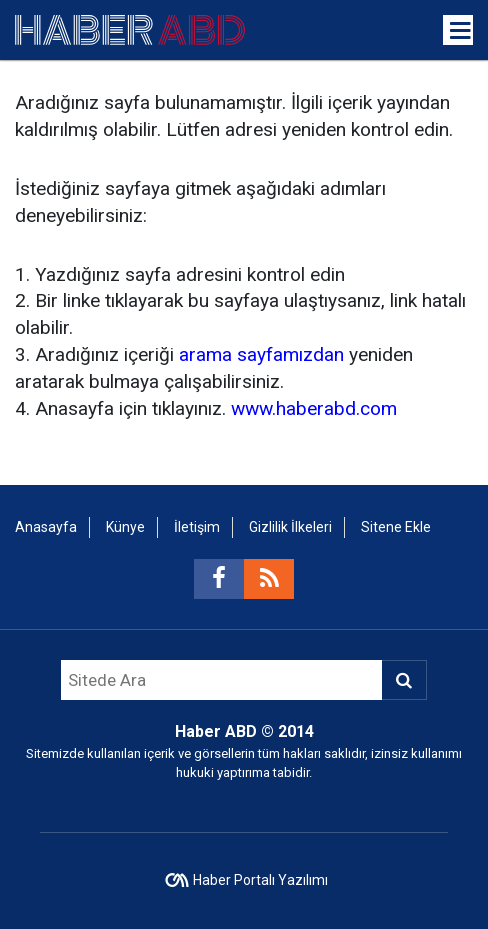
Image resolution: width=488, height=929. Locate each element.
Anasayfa (46, 527)
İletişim (197, 527)
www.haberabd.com (314, 408)
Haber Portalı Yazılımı (260, 880)
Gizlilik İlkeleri (290, 527)
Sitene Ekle (396, 527)
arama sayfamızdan (261, 354)
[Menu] (461, 31)
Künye (125, 527)
